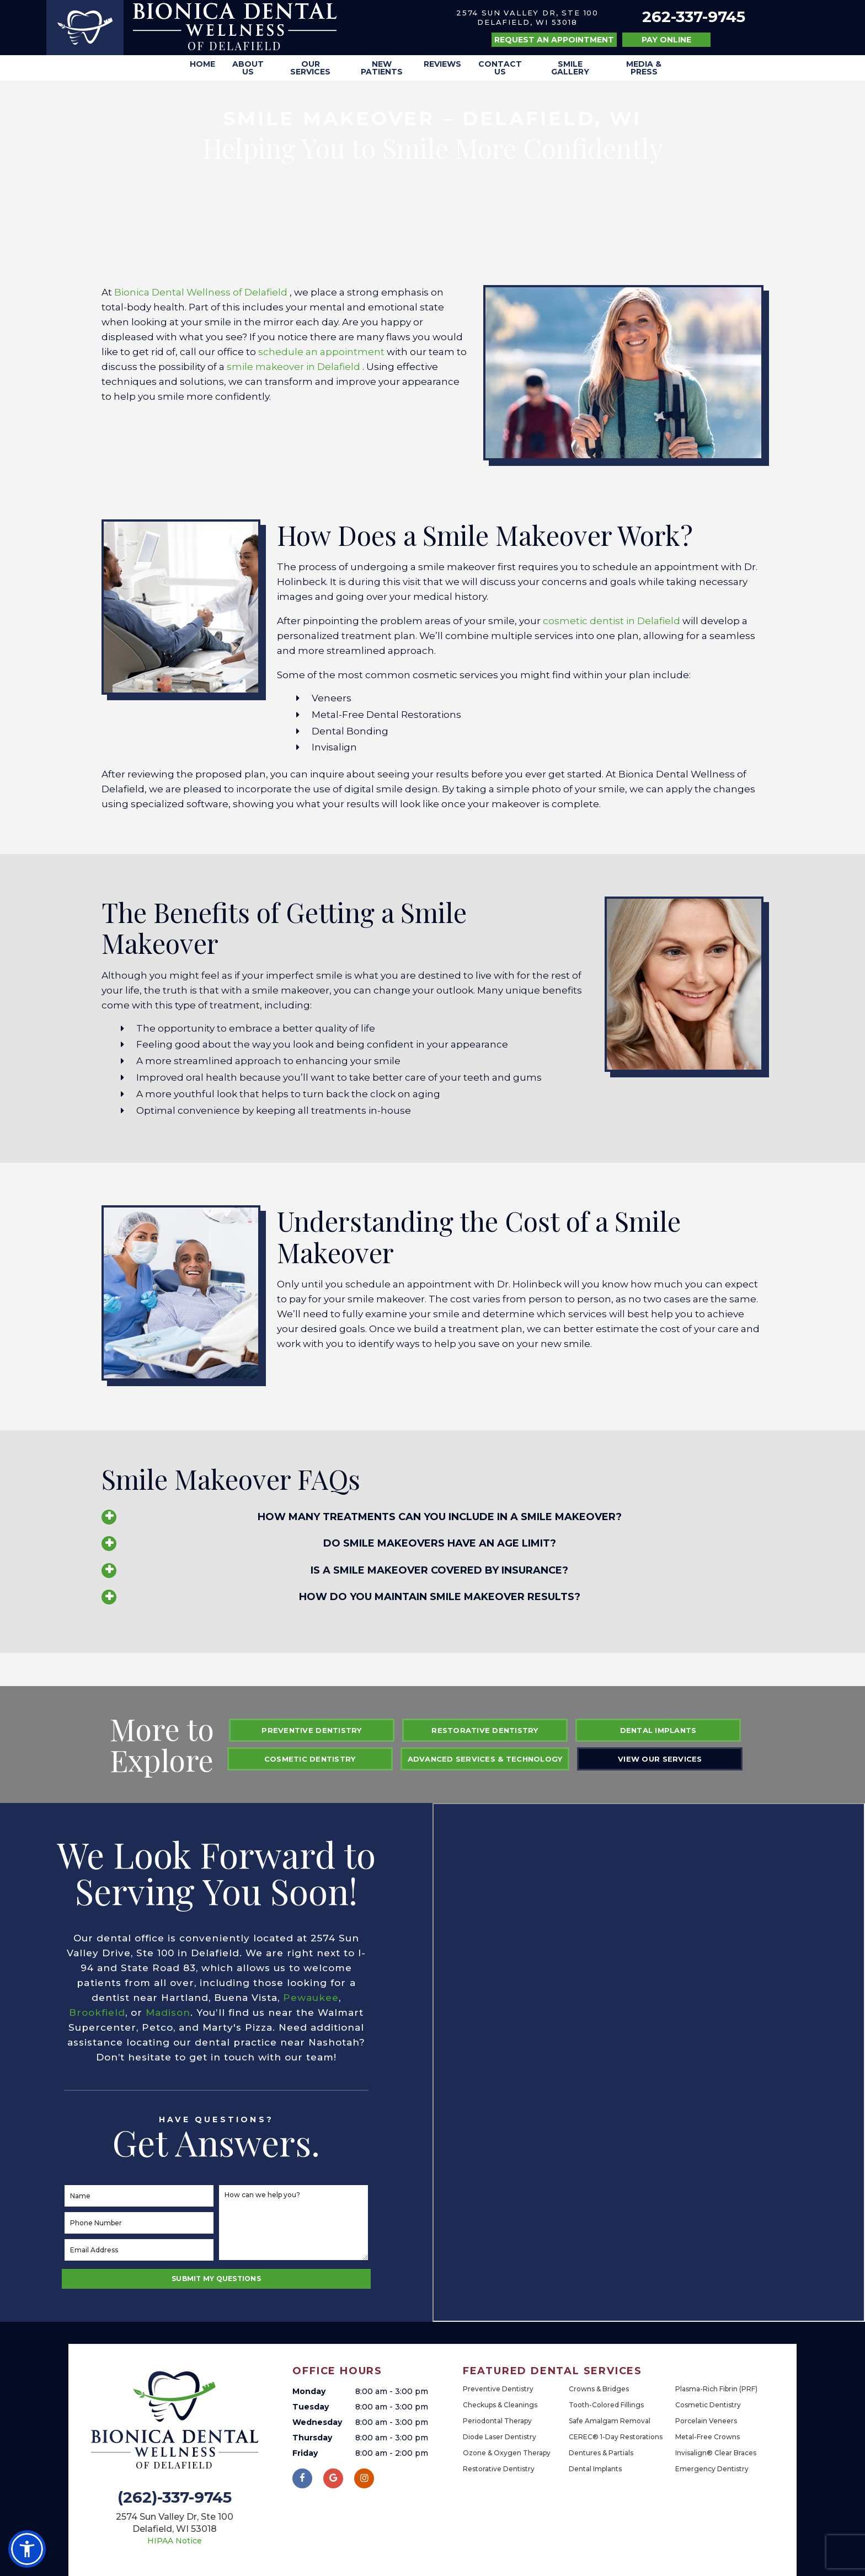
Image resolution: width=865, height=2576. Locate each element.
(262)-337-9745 (175, 2497)
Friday (305, 2453)
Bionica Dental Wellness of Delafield (202, 292)
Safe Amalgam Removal (609, 2421)
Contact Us (500, 68)
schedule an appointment (322, 351)
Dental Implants (658, 1730)
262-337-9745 (693, 17)
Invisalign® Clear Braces (715, 2453)
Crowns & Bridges (599, 2389)
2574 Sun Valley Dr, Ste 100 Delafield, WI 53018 (527, 17)
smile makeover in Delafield (294, 366)
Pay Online (666, 40)
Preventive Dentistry (311, 1730)
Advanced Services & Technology (485, 1758)
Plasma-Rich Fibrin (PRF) (716, 2389)
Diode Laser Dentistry (499, 2437)
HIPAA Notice (174, 2541)
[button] (27, 2549)
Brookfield (97, 2012)
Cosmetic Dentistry (310, 1758)
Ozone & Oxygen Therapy (507, 2453)
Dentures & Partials (601, 2453)
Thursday (312, 2438)
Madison (168, 2012)
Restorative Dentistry (484, 1730)
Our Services (310, 68)
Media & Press (643, 68)
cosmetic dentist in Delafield (612, 620)
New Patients (382, 68)
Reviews (442, 64)
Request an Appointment (554, 40)
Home (202, 64)
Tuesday (310, 2407)
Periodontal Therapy (497, 2421)
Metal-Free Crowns (707, 2437)
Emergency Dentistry (712, 2469)
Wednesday (317, 2422)
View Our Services (660, 1758)
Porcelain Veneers (706, 2421)
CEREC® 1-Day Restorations (616, 2437)
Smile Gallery (570, 68)
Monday (308, 2391)
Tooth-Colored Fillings (606, 2405)
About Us (248, 68)
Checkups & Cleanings (500, 2405)
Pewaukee (311, 1997)
